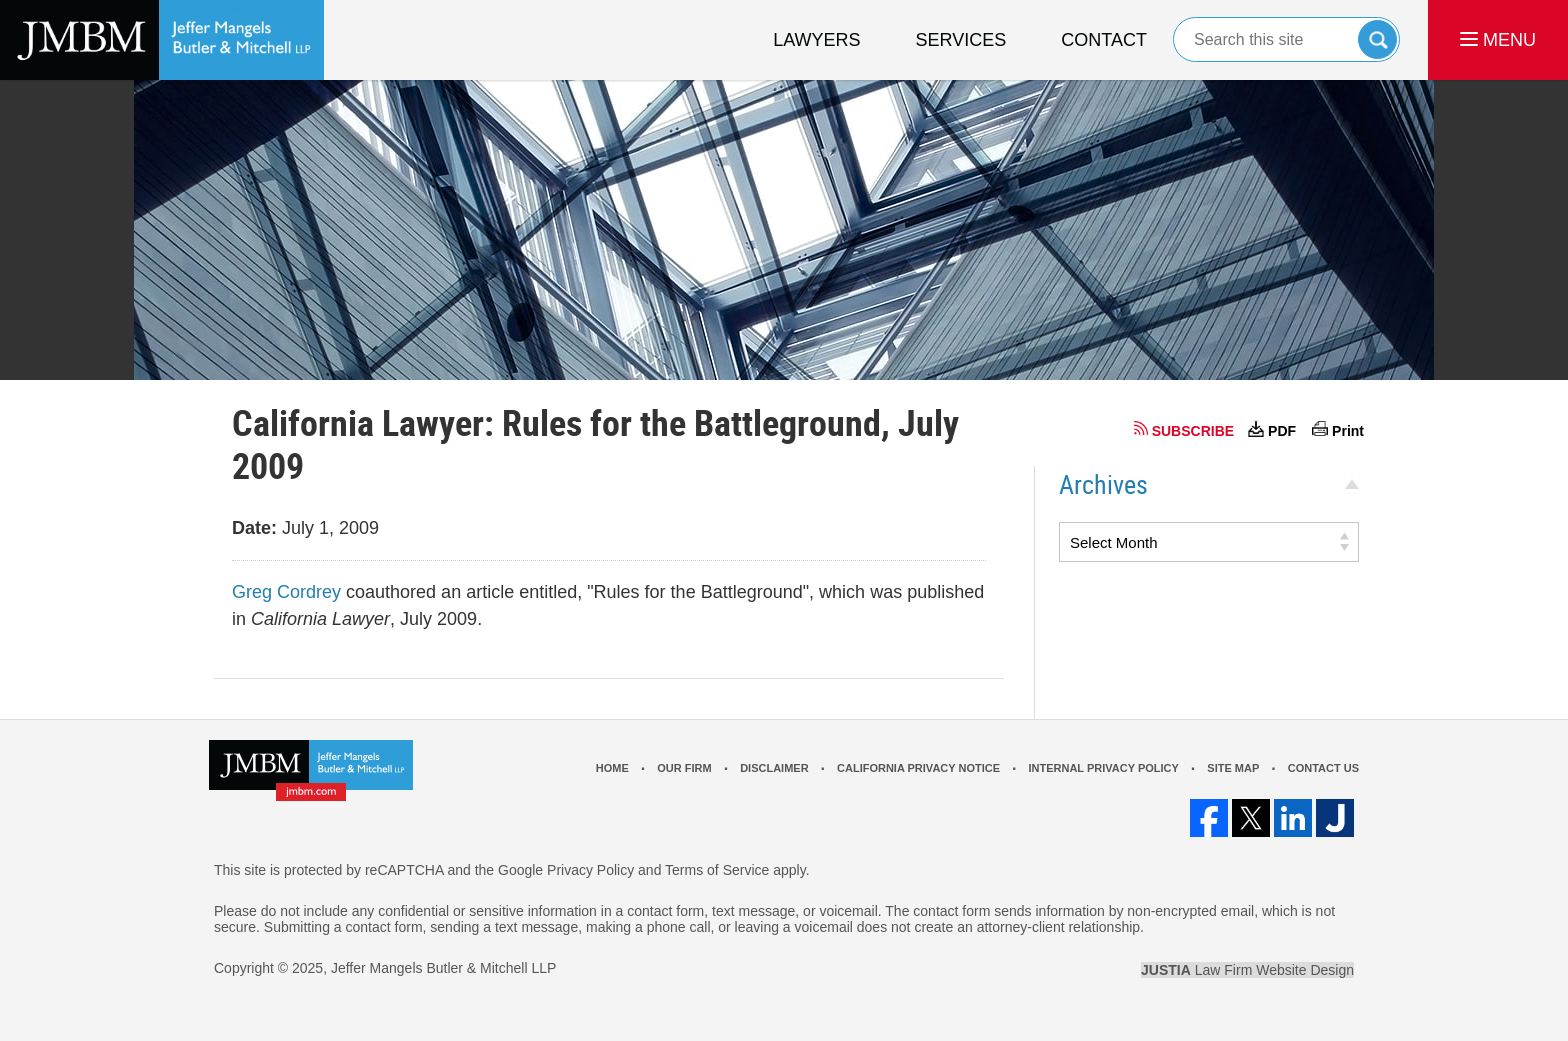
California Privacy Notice (918, 768)
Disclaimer (774, 768)
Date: (254, 528)
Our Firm (684, 768)
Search (1377, 39)
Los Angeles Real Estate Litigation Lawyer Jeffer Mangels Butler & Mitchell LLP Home (162, 40)
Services (961, 40)
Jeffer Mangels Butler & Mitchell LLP (443, 968)
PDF (1282, 431)
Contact (1104, 40)
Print (1348, 431)
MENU (1498, 40)
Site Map (1233, 768)
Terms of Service (717, 870)
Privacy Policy (590, 870)
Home (612, 768)
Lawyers (816, 40)
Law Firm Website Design (1247, 970)
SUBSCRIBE (1193, 431)
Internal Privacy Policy (1103, 768)
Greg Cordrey (286, 592)
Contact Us (1323, 768)
